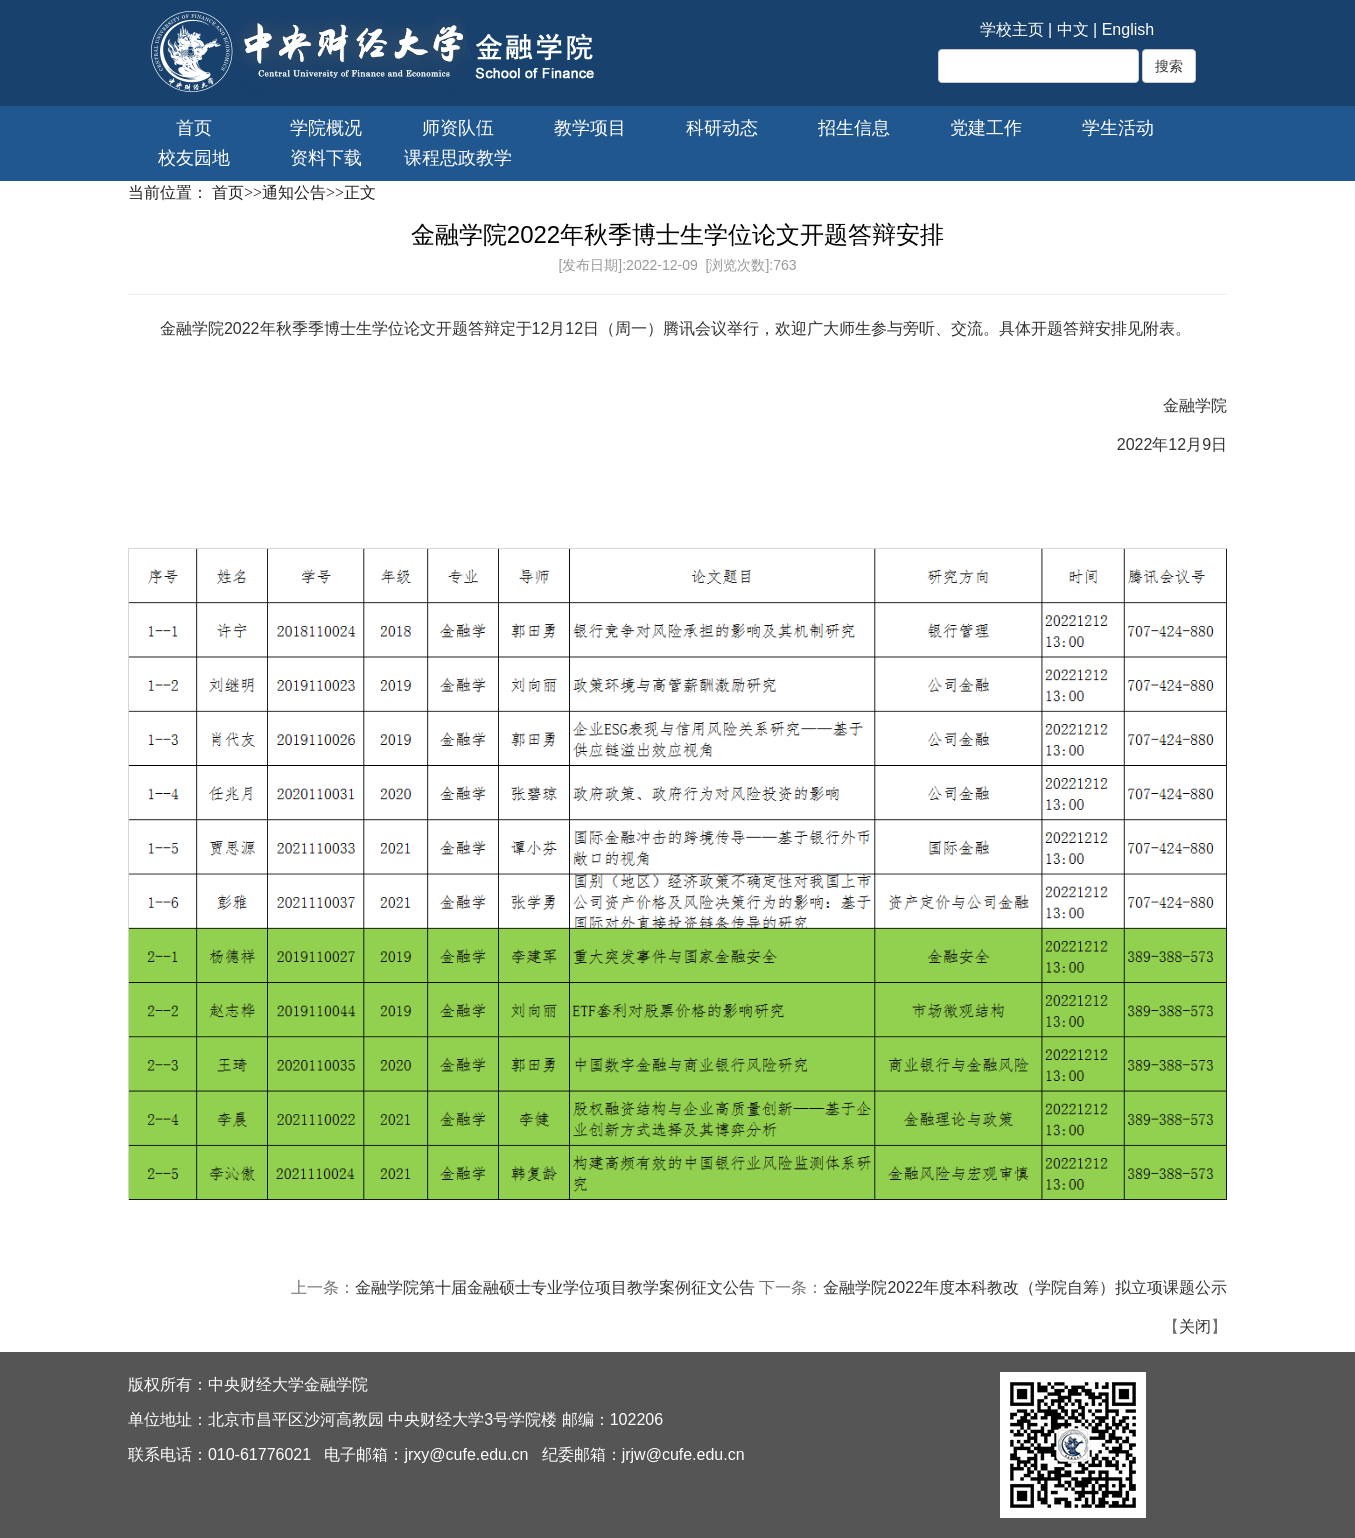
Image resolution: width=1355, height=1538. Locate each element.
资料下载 (326, 158)
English (1128, 29)
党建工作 (986, 128)
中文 (1073, 29)
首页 (194, 128)
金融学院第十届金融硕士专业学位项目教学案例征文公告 (555, 1287)
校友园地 (194, 158)
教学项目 (590, 128)
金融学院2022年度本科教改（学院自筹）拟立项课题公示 (1025, 1287)
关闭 (1195, 1326)
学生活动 (1118, 128)
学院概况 (326, 128)
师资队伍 (458, 128)
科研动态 (722, 128)
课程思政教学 (458, 158)
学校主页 (1012, 29)
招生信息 (854, 128)
